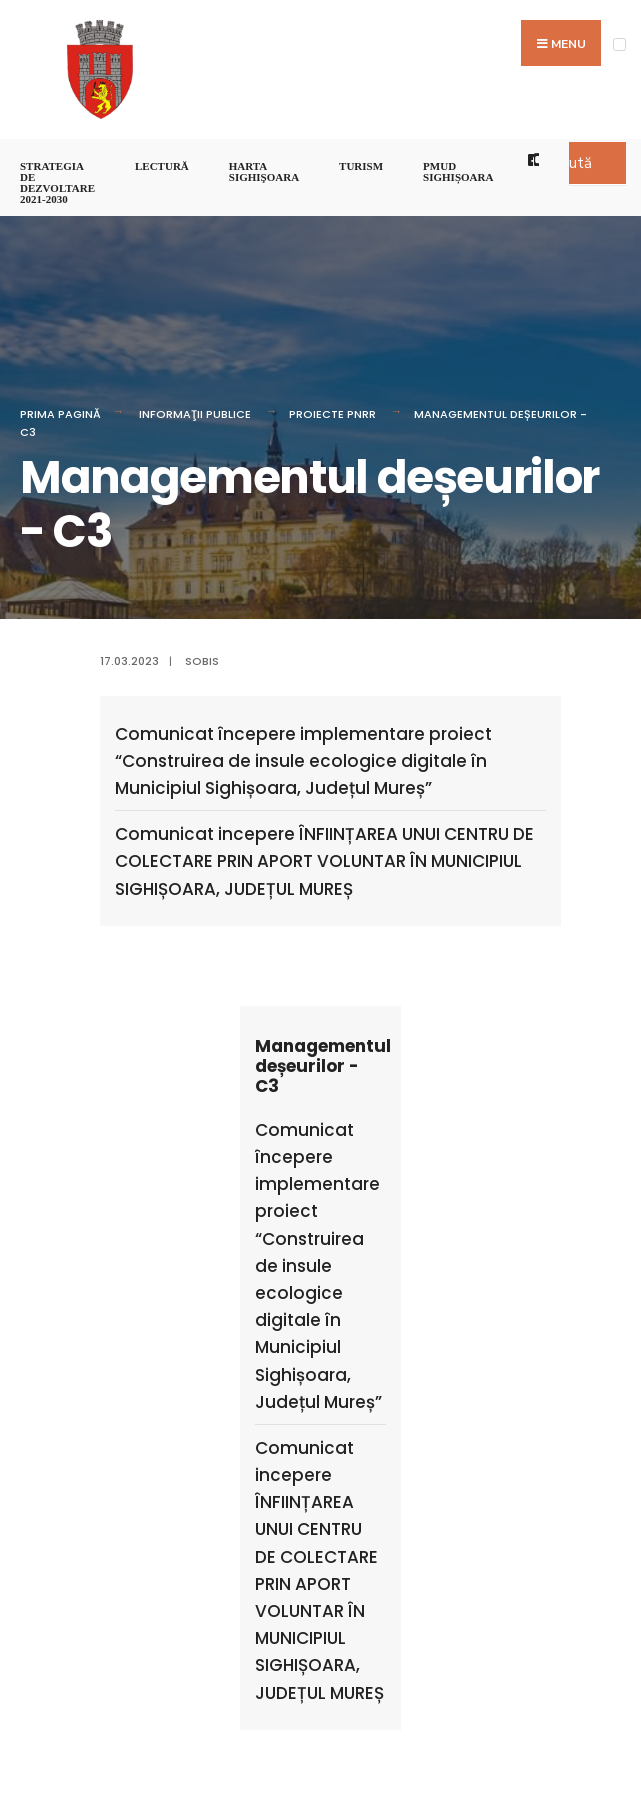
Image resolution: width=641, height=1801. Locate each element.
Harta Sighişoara (264, 171)
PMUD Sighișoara (458, 171)
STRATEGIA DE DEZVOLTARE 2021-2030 (57, 182)
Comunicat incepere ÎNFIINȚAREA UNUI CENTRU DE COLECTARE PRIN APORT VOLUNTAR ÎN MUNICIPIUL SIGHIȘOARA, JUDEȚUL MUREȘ (324, 861)
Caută (571, 163)
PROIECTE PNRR (332, 414)
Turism (361, 166)
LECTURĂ (162, 166)
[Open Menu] (619, 44)
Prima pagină (60, 414)
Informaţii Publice (195, 414)
